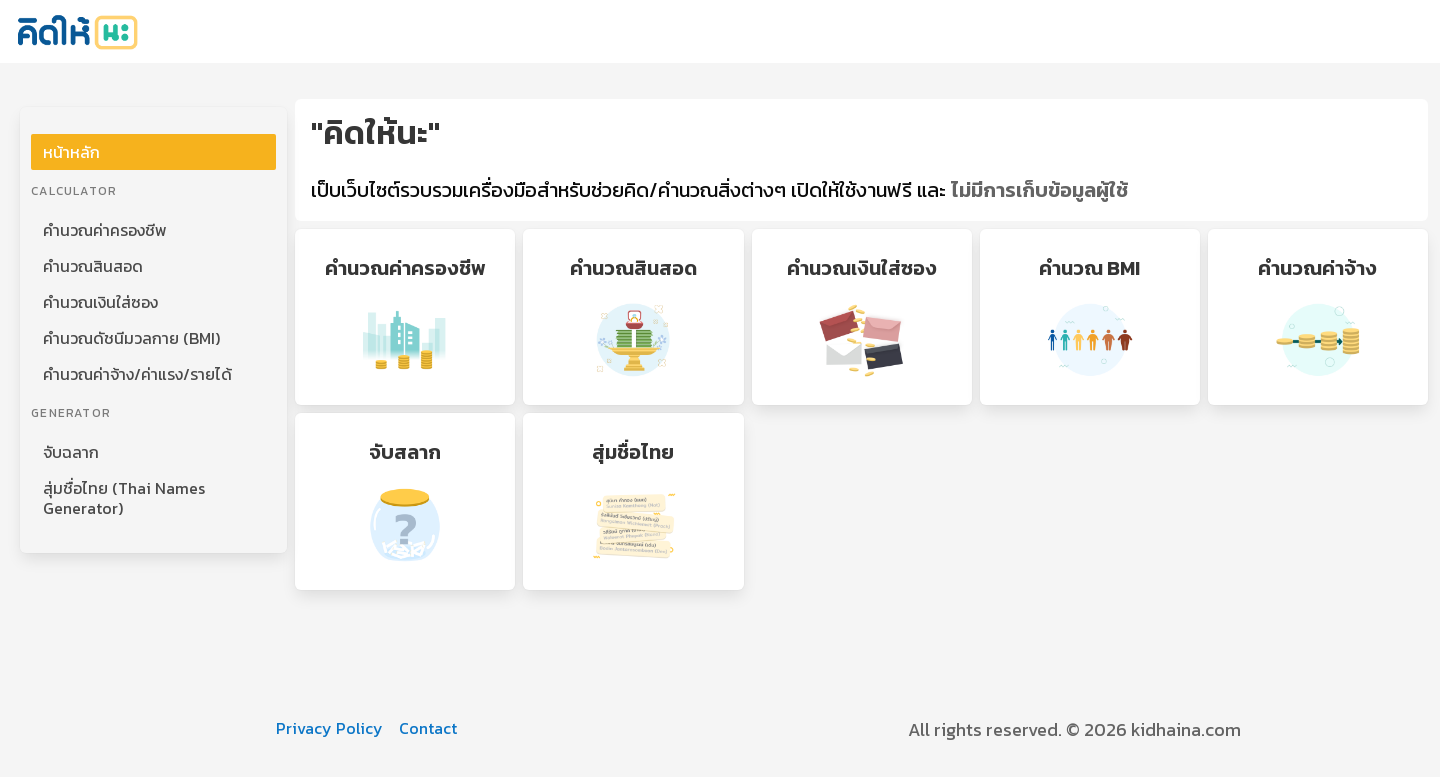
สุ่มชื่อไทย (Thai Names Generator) (124, 498)
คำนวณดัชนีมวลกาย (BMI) (131, 338)
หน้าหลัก (71, 152)
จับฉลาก (71, 452)
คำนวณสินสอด (93, 266)
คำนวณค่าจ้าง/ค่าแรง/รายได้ (137, 374)
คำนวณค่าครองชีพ (105, 230)
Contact (428, 728)
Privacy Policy (329, 728)
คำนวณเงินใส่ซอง (100, 302)
